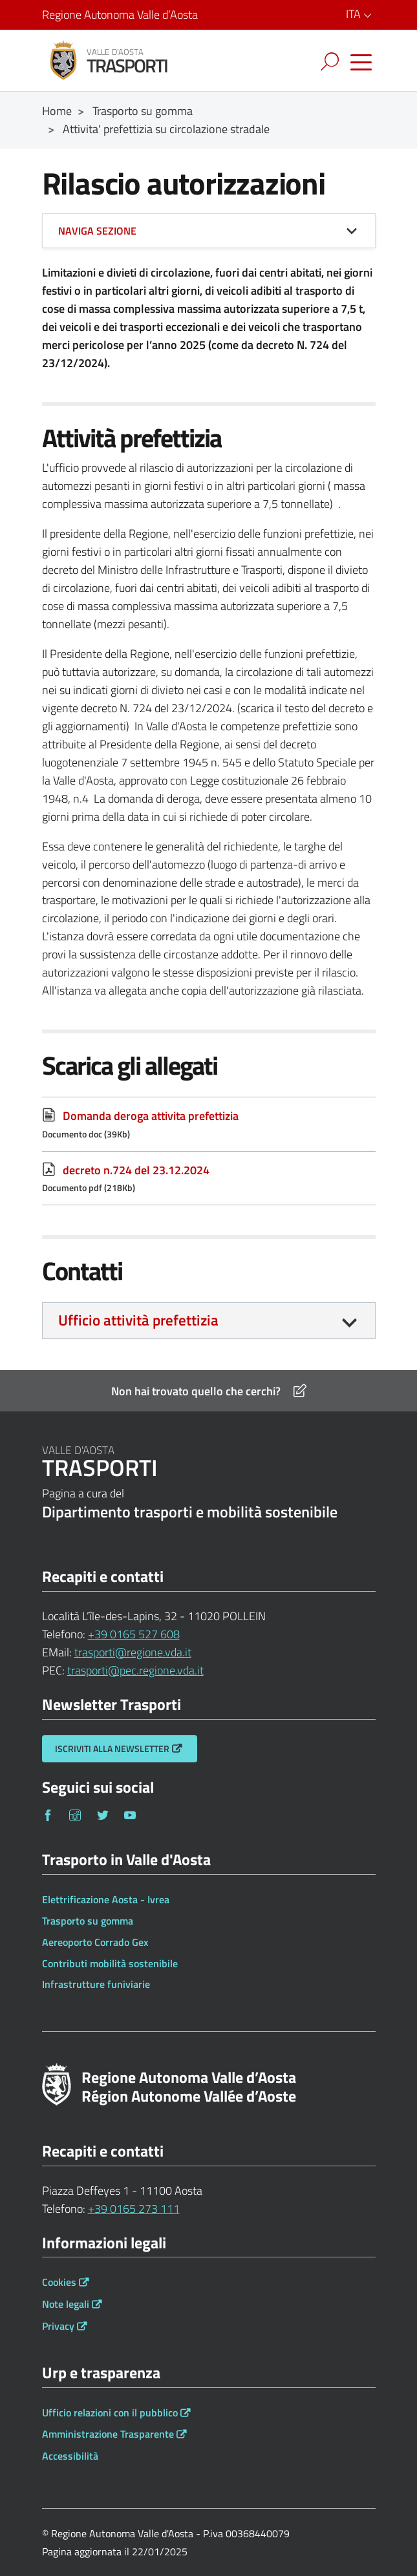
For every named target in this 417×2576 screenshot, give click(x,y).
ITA (361, 14)
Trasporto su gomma (87, 1920)
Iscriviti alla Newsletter (112, 1748)
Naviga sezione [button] (97, 230)
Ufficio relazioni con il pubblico (110, 2412)
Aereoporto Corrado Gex (95, 1942)
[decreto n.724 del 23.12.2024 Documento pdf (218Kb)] (209, 1178)
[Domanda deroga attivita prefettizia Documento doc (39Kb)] (209, 1124)
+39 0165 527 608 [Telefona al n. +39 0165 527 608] (134, 1634)
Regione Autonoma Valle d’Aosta (120, 14)
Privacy (58, 2326)
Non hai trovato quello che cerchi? (208, 1391)
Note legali (65, 2304)
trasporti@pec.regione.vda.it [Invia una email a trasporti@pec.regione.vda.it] (135, 1670)
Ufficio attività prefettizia (138, 1320)
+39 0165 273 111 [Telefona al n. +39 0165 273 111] (134, 2208)
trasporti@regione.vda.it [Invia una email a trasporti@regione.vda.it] (132, 1652)
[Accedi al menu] (361, 62)
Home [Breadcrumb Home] (57, 111)
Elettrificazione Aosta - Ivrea (105, 1899)
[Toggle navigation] (332, 61)
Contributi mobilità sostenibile (110, 1963)
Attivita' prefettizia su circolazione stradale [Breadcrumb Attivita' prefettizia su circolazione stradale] (166, 129)
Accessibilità (70, 2456)
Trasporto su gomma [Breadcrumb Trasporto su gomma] (142, 111)
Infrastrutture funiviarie (96, 1984)
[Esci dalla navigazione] (280, 57)
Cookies (59, 2282)
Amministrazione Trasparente (108, 2434)
